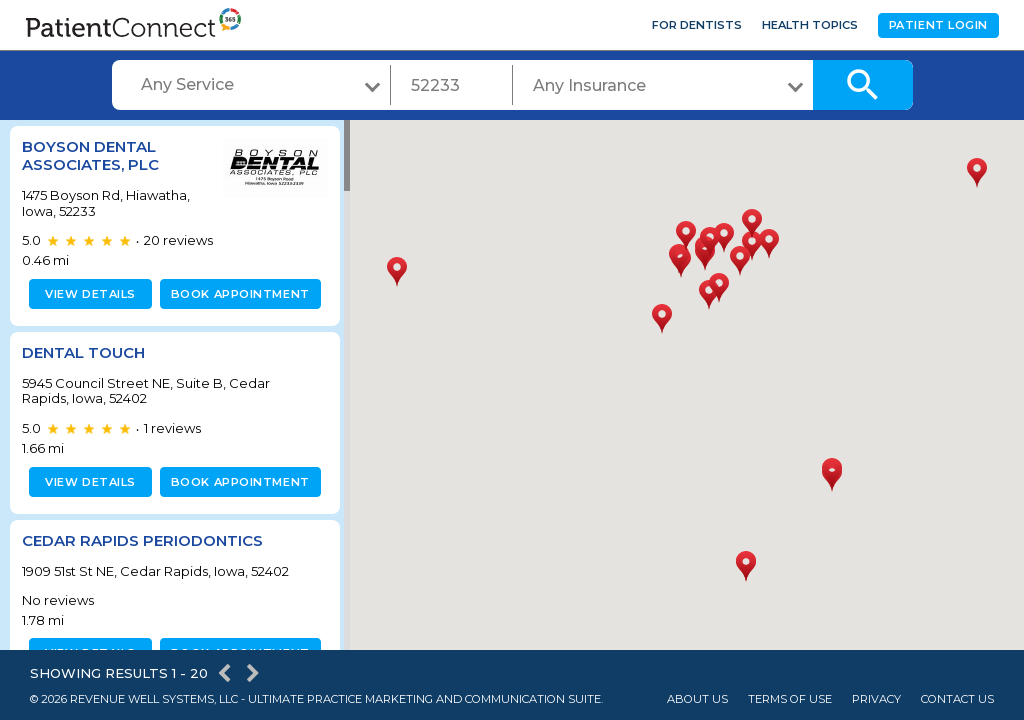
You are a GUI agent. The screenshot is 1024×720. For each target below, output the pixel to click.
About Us (697, 699)
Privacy (876, 699)
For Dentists (697, 25)
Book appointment (236, 294)
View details (87, 294)
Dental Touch (83, 352)
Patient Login (938, 25)
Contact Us (957, 699)
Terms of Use (790, 699)
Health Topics (810, 25)
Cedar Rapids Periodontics (142, 540)
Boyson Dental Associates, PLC (90, 155)
